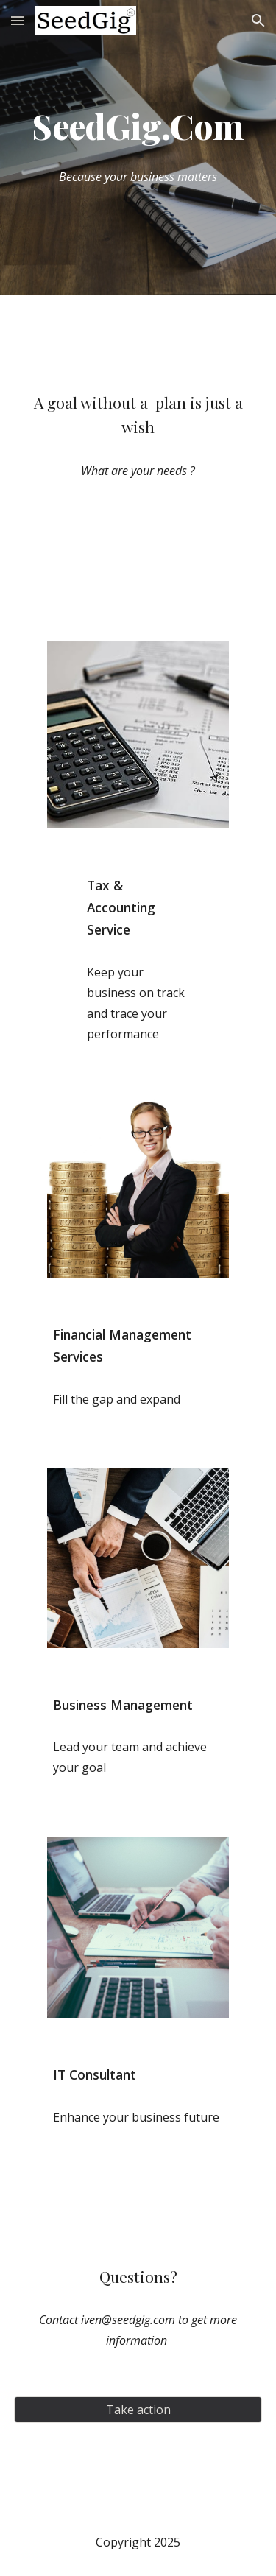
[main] (138, 126)
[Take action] (138, 2409)
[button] (17, 20)
